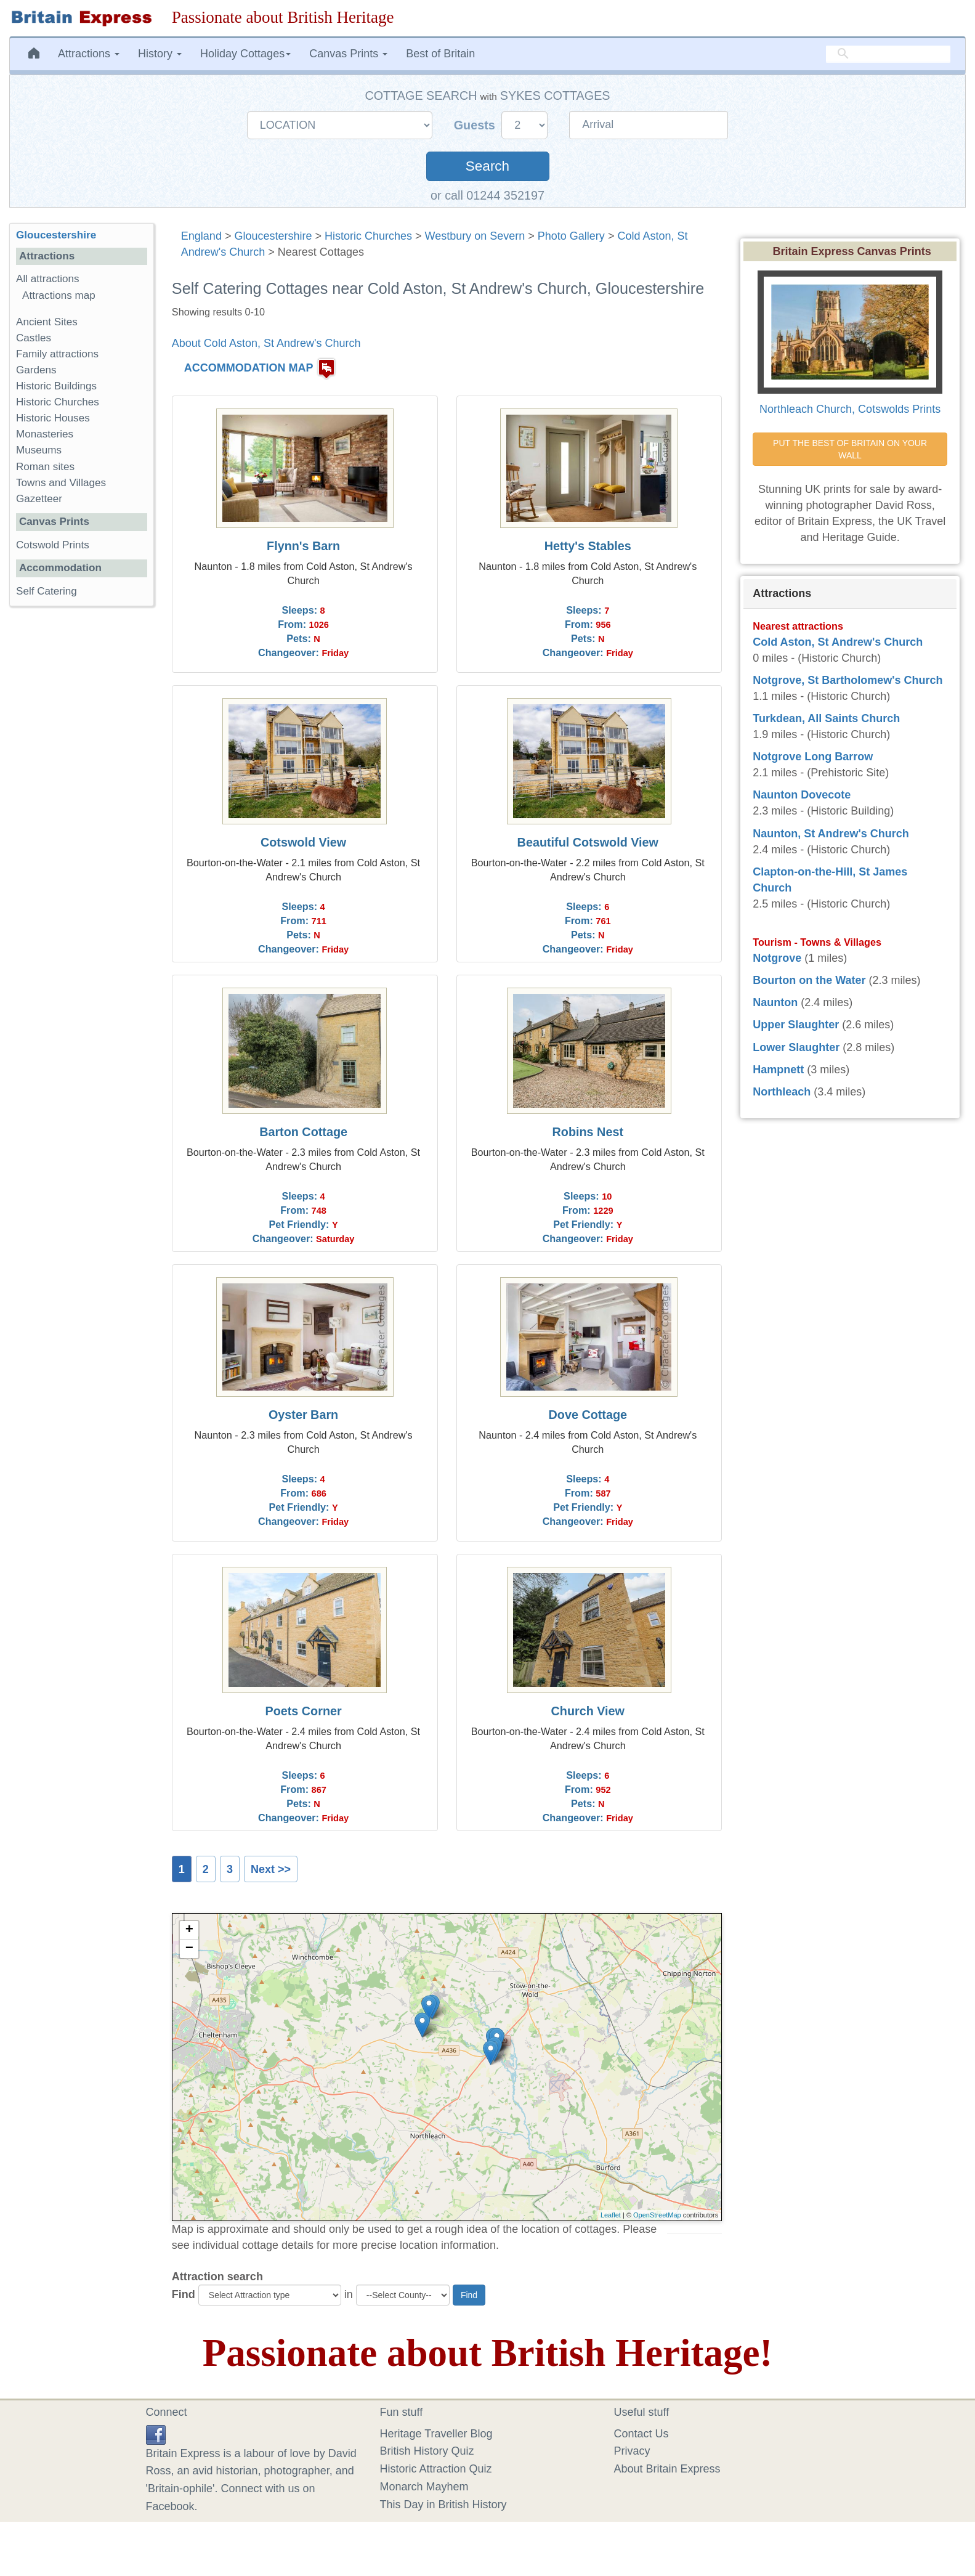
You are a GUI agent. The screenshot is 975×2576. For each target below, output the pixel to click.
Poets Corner (303, 1711)
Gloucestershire (273, 236)
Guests (476, 125)
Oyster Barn (303, 1414)
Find (183, 2294)
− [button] (189, 1949)
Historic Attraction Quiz (436, 2469)
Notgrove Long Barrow (813, 756)
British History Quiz (427, 2451)
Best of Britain (440, 53)
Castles (33, 338)
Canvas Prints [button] (348, 53)
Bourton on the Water (809, 980)
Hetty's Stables (587, 546)
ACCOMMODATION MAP (249, 368)
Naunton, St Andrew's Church (831, 833)
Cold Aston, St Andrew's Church (838, 642)
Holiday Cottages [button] (245, 53)
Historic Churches (368, 236)
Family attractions (57, 354)
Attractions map (58, 295)
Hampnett (778, 1069)
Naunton (775, 1002)
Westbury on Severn (475, 236)
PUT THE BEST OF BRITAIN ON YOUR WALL (851, 449)
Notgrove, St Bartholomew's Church (847, 680)
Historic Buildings (56, 386)
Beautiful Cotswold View (587, 842)
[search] (888, 53)
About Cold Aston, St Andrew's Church (266, 343)
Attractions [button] (88, 53)
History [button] (160, 53)
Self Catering (46, 591)
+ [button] (189, 1930)
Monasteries (44, 434)
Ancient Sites (47, 322)
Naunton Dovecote (802, 795)
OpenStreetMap (657, 2215)
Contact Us (641, 2434)
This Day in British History (443, 2504)
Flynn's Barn (303, 546)
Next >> (271, 1869)
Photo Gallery (571, 236)
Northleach (782, 1092)
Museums (39, 450)
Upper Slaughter (796, 1024)
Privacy (632, 2451)
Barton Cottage (303, 1132)
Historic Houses (53, 418)
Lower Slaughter (796, 1047)
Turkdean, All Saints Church (826, 718)
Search (487, 166)
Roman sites (45, 467)
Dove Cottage (588, 1414)
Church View (588, 1711)
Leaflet (611, 2215)
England (201, 236)
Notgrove (777, 958)
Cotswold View (303, 842)
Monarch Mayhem (424, 2487)
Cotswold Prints (52, 545)
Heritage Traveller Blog (436, 2434)
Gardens (36, 370)
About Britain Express (667, 2469)
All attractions (47, 279)
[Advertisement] (81, 806)
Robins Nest (587, 1132)
